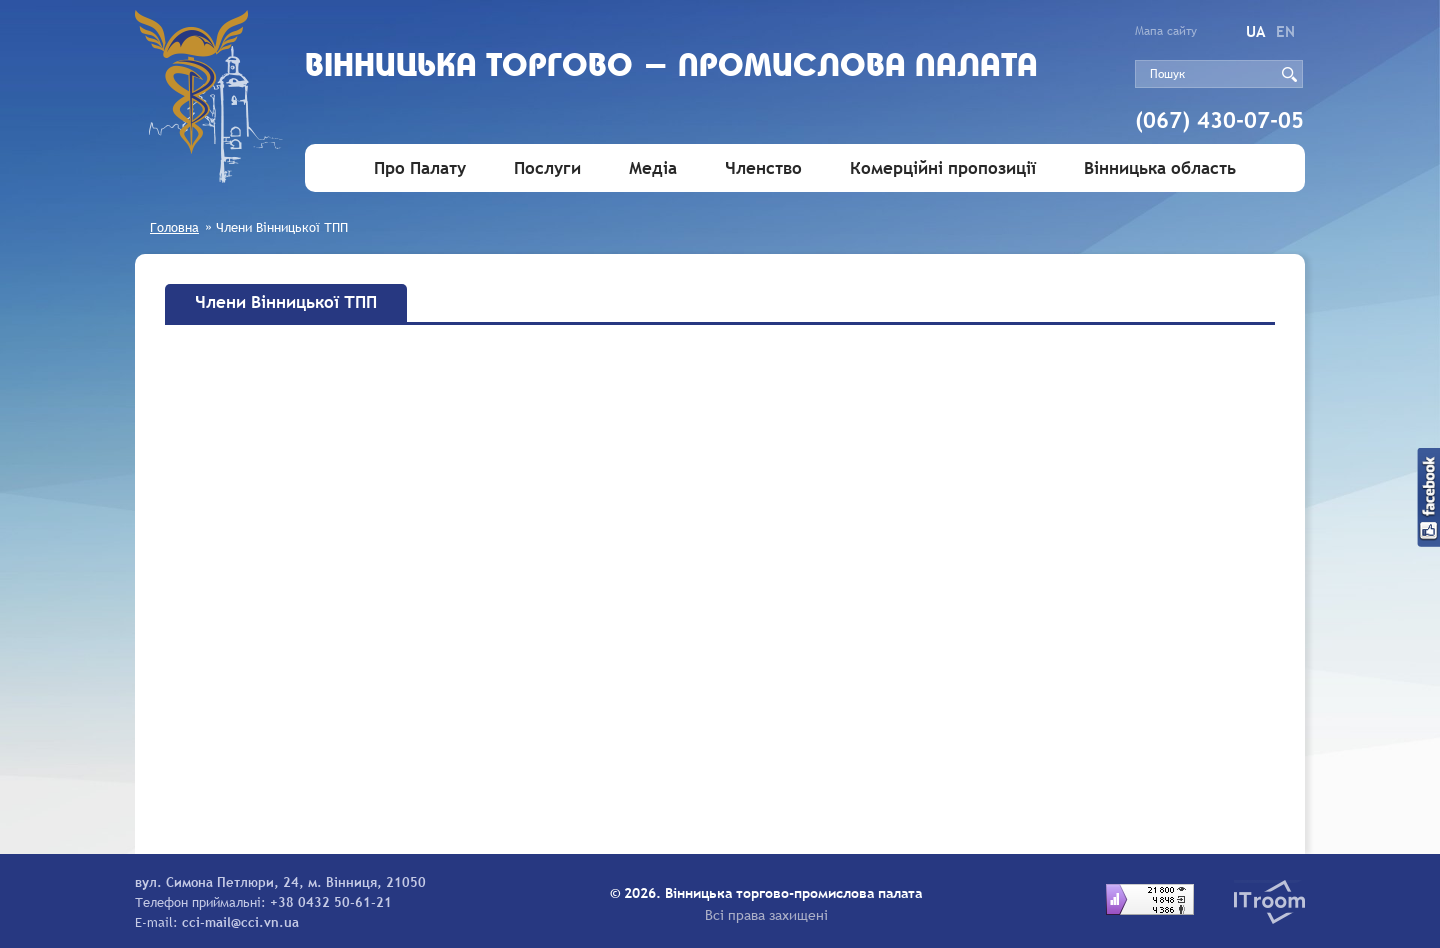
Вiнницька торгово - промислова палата (671, 67)
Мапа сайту (1166, 31)
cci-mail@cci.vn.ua (240, 922)
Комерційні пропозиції (943, 168)
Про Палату (420, 168)
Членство (763, 168)
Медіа (653, 168)
